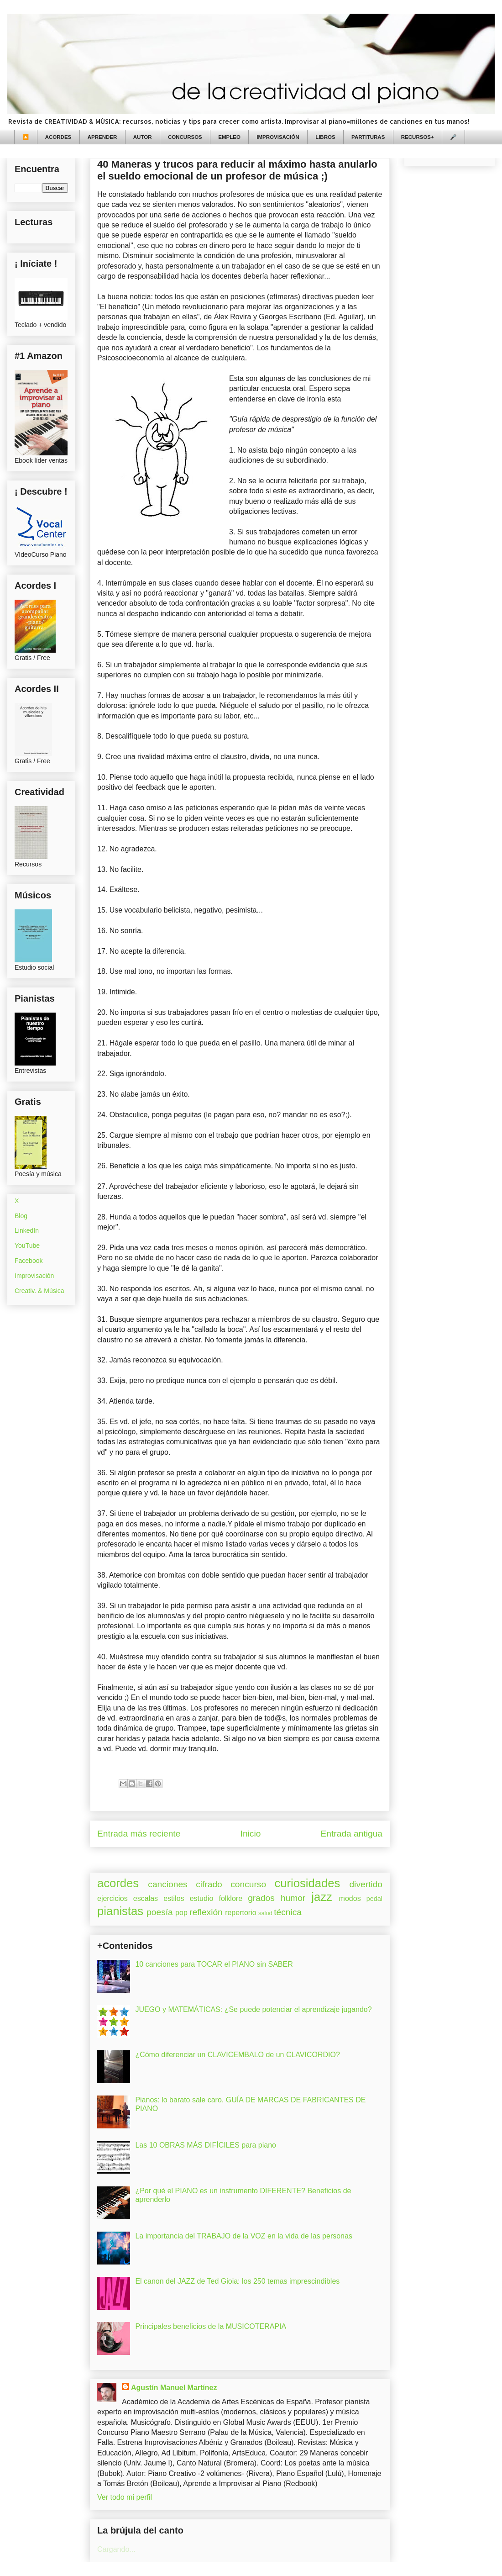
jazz (321, 1896)
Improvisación (34, 1275)
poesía (159, 1912)
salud (265, 1913)
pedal (374, 1898)
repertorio (240, 1912)
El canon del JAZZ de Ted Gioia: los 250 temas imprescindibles (237, 2281)
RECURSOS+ (417, 137)
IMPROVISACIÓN (277, 137)
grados (261, 1898)
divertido (365, 1884)
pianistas (120, 1911)
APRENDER (102, 137)
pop (181, 1912)
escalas (145, 1898)
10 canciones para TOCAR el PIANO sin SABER (214, 1964)
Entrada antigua (351, 1833)
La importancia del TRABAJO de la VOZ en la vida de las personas (243, 2236)
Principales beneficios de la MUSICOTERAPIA (210, 2326)
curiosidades (307, 1883)
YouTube (27, 1245)
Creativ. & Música (39, 1290)
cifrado (209, 1884)
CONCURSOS (185, 137)
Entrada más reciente (138, 1833)
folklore (230, 1898)
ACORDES (58, 137)
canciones (167, 1884)
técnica (288, 1912)
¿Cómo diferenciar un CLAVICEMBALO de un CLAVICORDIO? (237, 2055)
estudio (202, 1898)
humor (293, 1898)
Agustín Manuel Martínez (174, 2387)
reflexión (206, 1912)
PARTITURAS (368, 137)
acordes (118, 1883)
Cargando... (116, 2549)
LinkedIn (27, 1230)
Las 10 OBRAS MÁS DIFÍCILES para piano (205, 2145)
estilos (173, 1898)
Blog (21, 1215)
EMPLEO (229, 137)
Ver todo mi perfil (124, 2497)
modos (350, 1898)
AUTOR (142, 137)
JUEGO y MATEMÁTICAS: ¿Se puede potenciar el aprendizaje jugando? (253, 2009)
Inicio (251, 1833)
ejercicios (112, 1898)
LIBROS (325, 137)
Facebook (28, 1260)
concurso (248, 1884)
